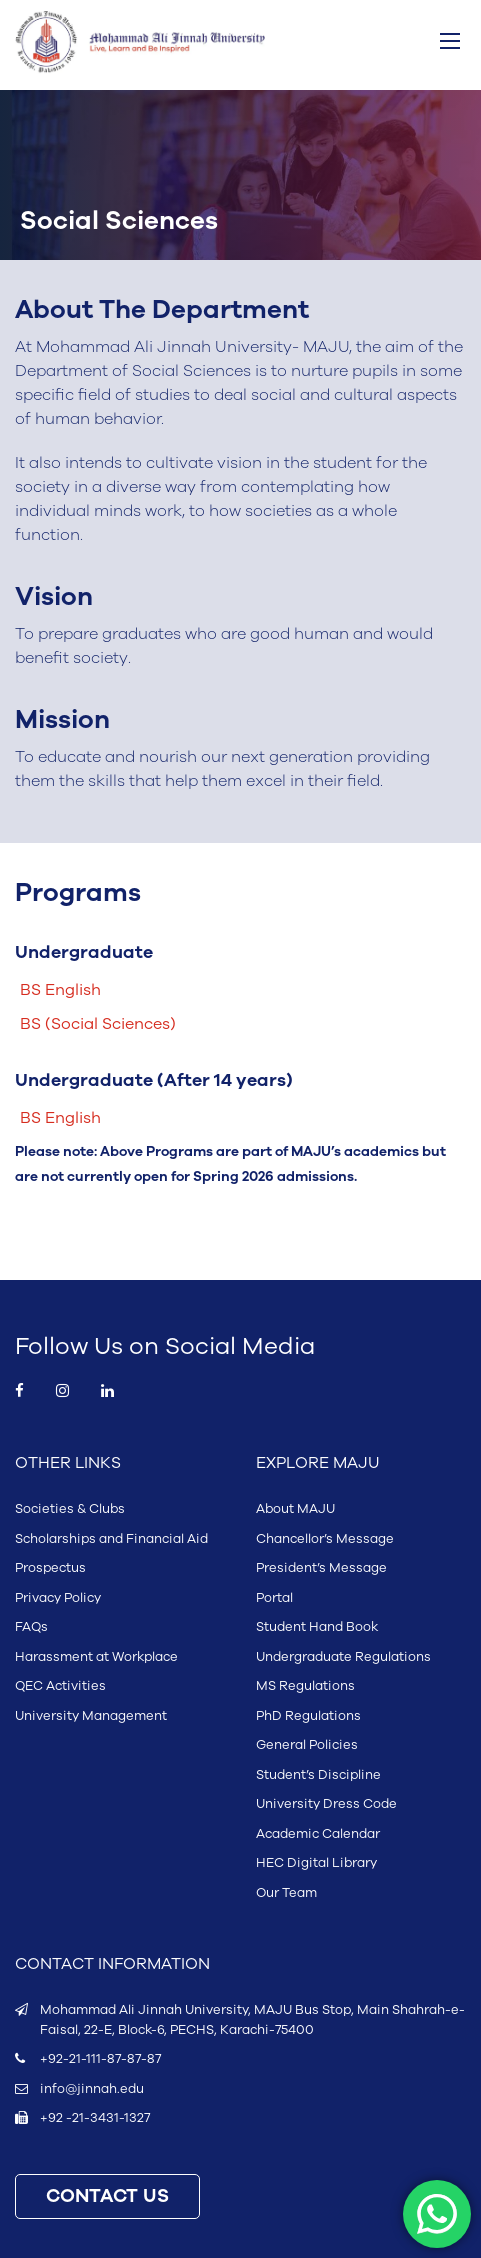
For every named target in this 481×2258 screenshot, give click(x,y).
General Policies (307, 1745)
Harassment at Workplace (96, 1657)
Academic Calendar (318, 1834)
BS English (60, 990)
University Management (91, 1716)
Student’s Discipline (318, 1775)
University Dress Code (326, 1804)
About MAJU (295, 1509)
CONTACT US (107, 2196)
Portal (274, 1598)
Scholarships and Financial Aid (111, 1539)
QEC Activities (60, 1686)
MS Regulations (305, 1686)
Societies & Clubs (70, 1509)
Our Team (286, 1893)
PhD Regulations (308, 1716)
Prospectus (50, 1568)
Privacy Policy (58, 1598)
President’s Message (321, 1568)
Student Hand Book (317, 1627)
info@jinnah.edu (92, 2089)
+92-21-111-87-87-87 (100, 2059)
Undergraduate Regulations (343, 1657)
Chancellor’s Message (325, 1539)
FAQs (31, 1627)
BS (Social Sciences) (98, 1024)
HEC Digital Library (316, 1863)
